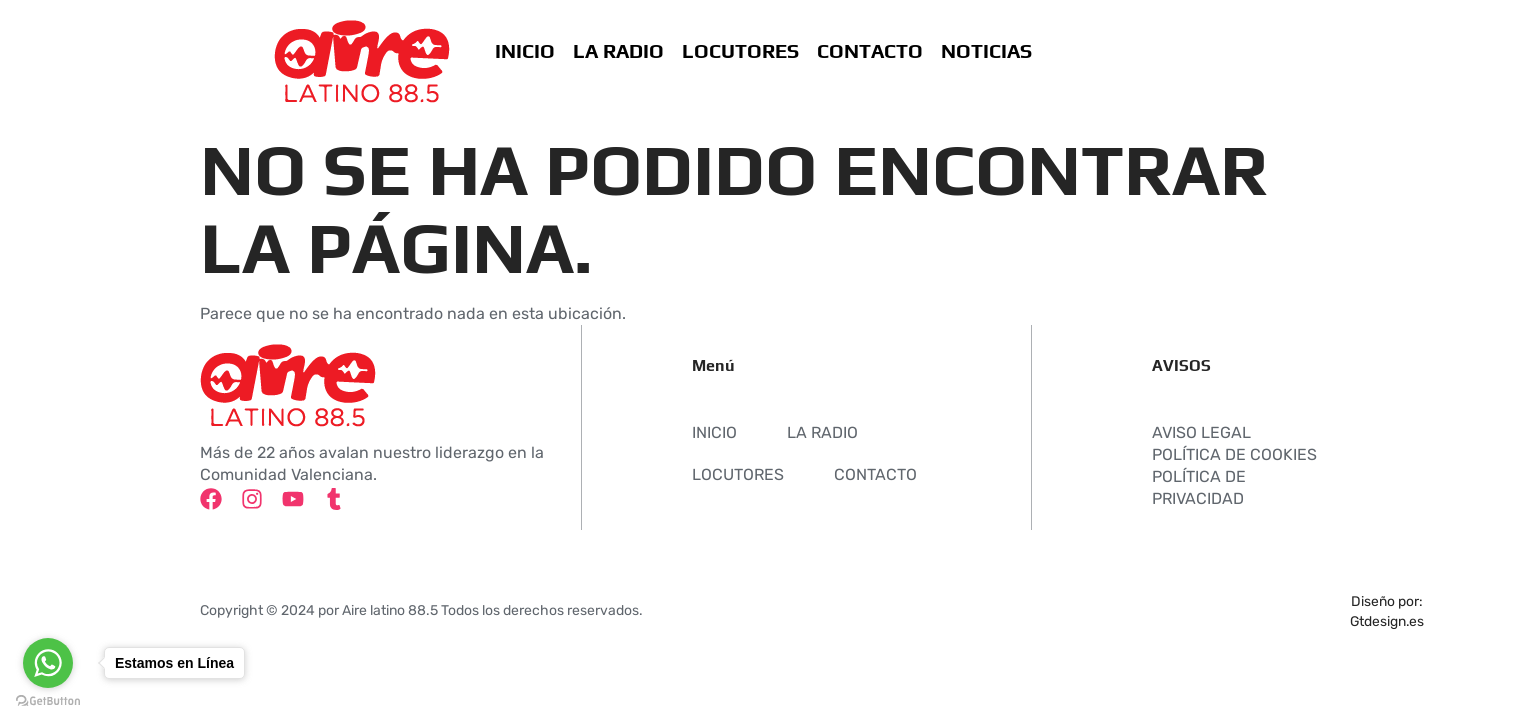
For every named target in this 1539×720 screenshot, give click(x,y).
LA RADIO (617, 50)
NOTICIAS (985, 50)
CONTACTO (869, 50)
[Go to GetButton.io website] (48, 700)
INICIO (524, 50)
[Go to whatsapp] (48, 663)
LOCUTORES (739, 50)
